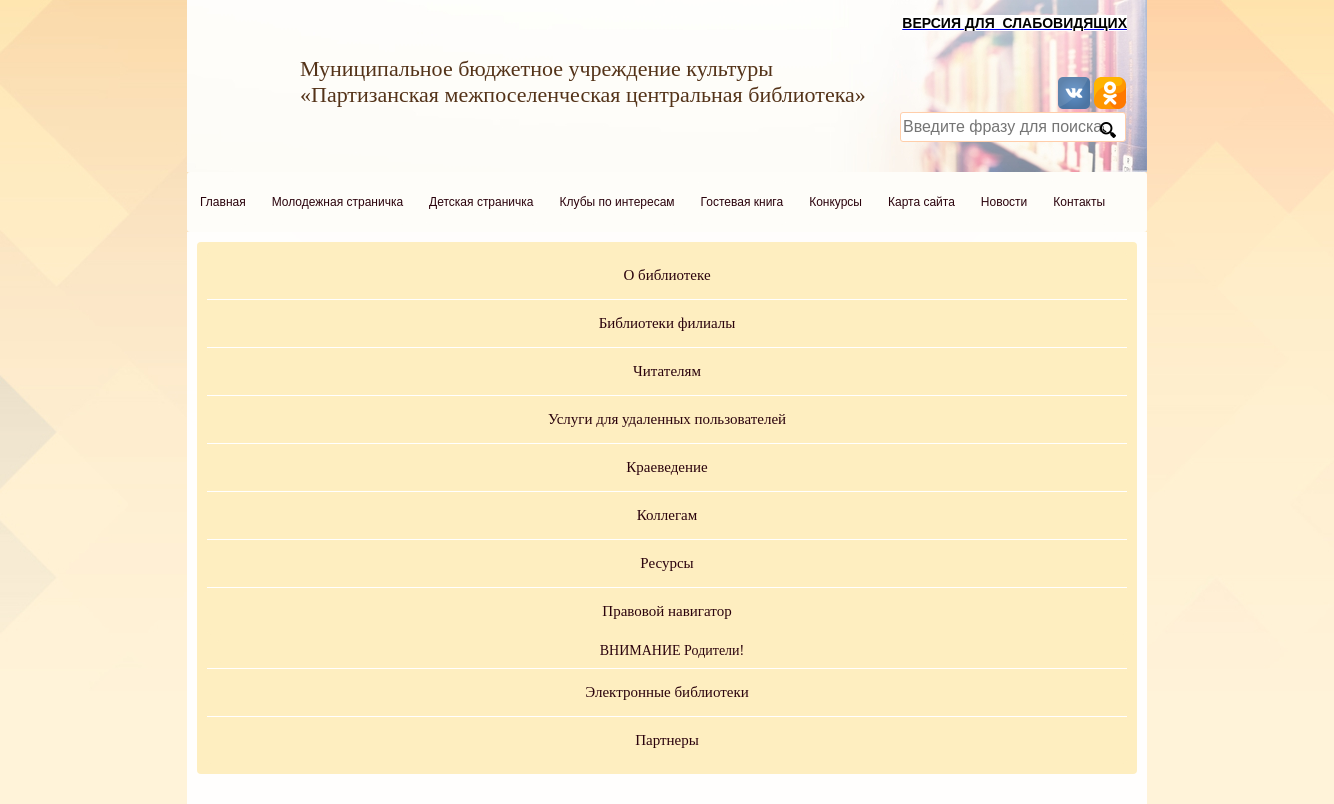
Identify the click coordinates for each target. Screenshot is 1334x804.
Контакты (1079, 202)
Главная (223, 202)
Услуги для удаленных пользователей (667, 419)
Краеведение (666, 467)
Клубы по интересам (617, 202)
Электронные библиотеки (666, 692)
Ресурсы (666, 563)
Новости (1004, 202)
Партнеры (667, 740)
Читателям (667, 371)
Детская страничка (481, 202)
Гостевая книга (742, 202)
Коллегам (667, 515)
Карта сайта (921, 202)
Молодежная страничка (337, 202)
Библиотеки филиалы (667, 323)
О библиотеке (666, 275)
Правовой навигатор (666, 611)
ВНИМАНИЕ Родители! (672, 650)
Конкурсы (835, 202)
